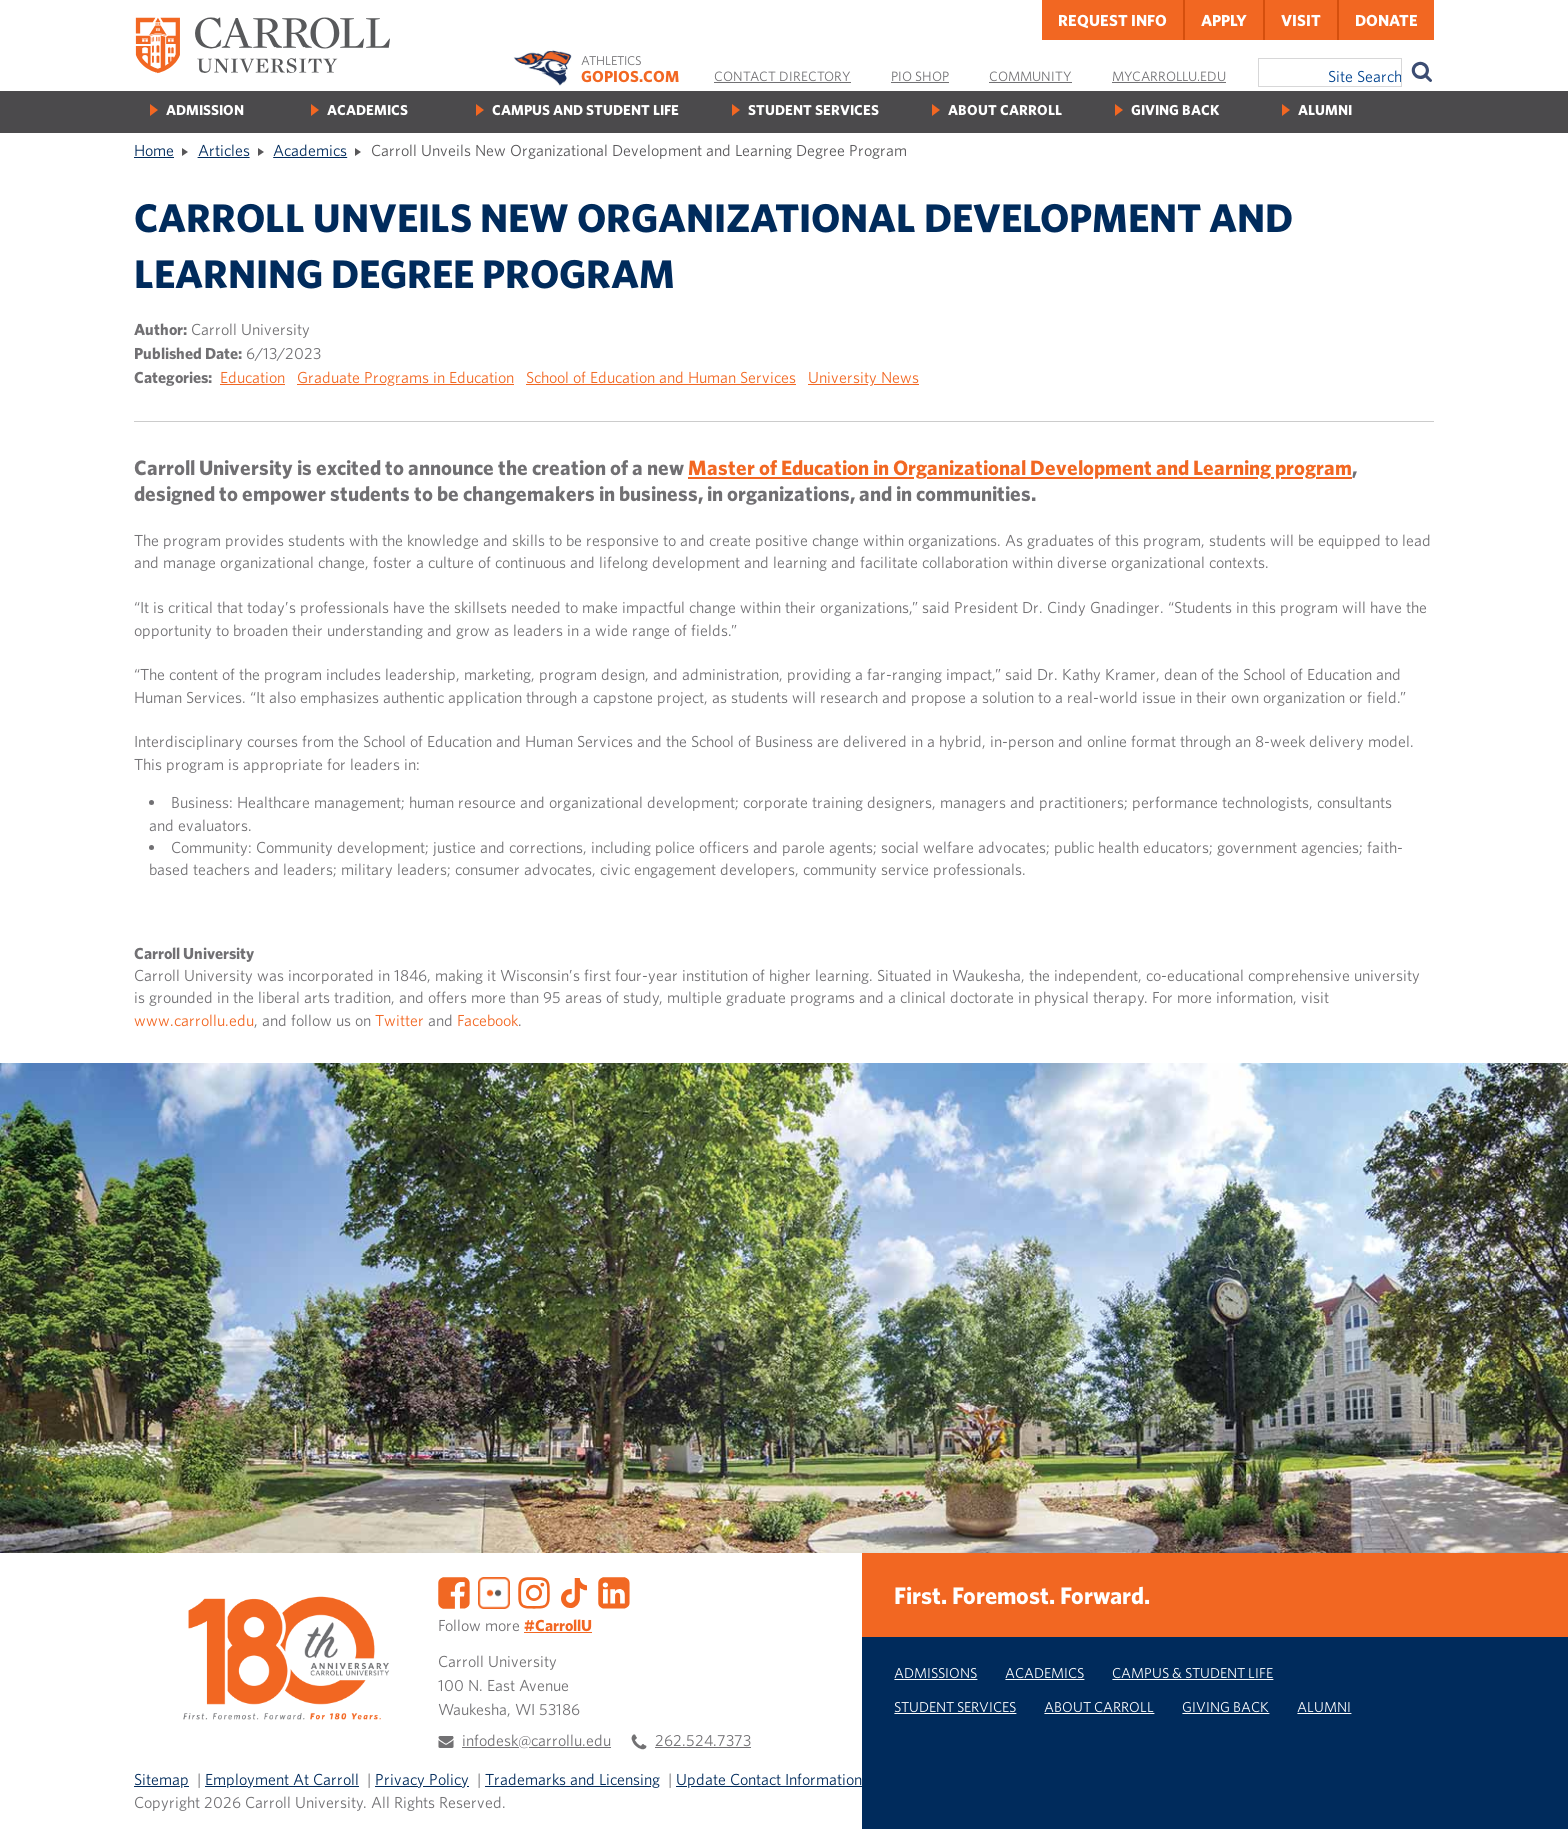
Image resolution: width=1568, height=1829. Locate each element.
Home (154, 150)
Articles (224, 150)
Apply (1224, 20)
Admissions (935, 1672)
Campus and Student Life (585, 109)
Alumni (1325, 109)
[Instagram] (534, 1591)
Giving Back (1175, 109)
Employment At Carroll (282, 1779)
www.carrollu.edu (194, 1020)
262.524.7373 (703, 1740)
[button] (1531, 1792)
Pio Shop (920, 76)
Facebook (487, 1020)
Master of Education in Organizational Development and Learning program (1020, 467)
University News (863, 377)
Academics (367, 109)
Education (252, 377)
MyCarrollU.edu (1169, 76)
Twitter (399, 1020)
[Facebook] (454, 1591)
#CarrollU (558, 1625)
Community (1030, 76)
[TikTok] (574, 1591)
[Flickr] (494, 1591)
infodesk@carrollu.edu (536, 1740)
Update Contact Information (769, 1779)
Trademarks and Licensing (572, 1779)
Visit (1301, 20)
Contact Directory (782, 76)
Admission (205, 109)
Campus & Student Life (1192, 1672)
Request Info (1112, 20)
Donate (1386, 20)
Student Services (813, 109)
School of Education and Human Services (661, 377)
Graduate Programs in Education (405, 377)
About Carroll (1005, 109)
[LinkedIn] (614, 1591)
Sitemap (161, 1779)
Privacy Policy (422, 1779)
